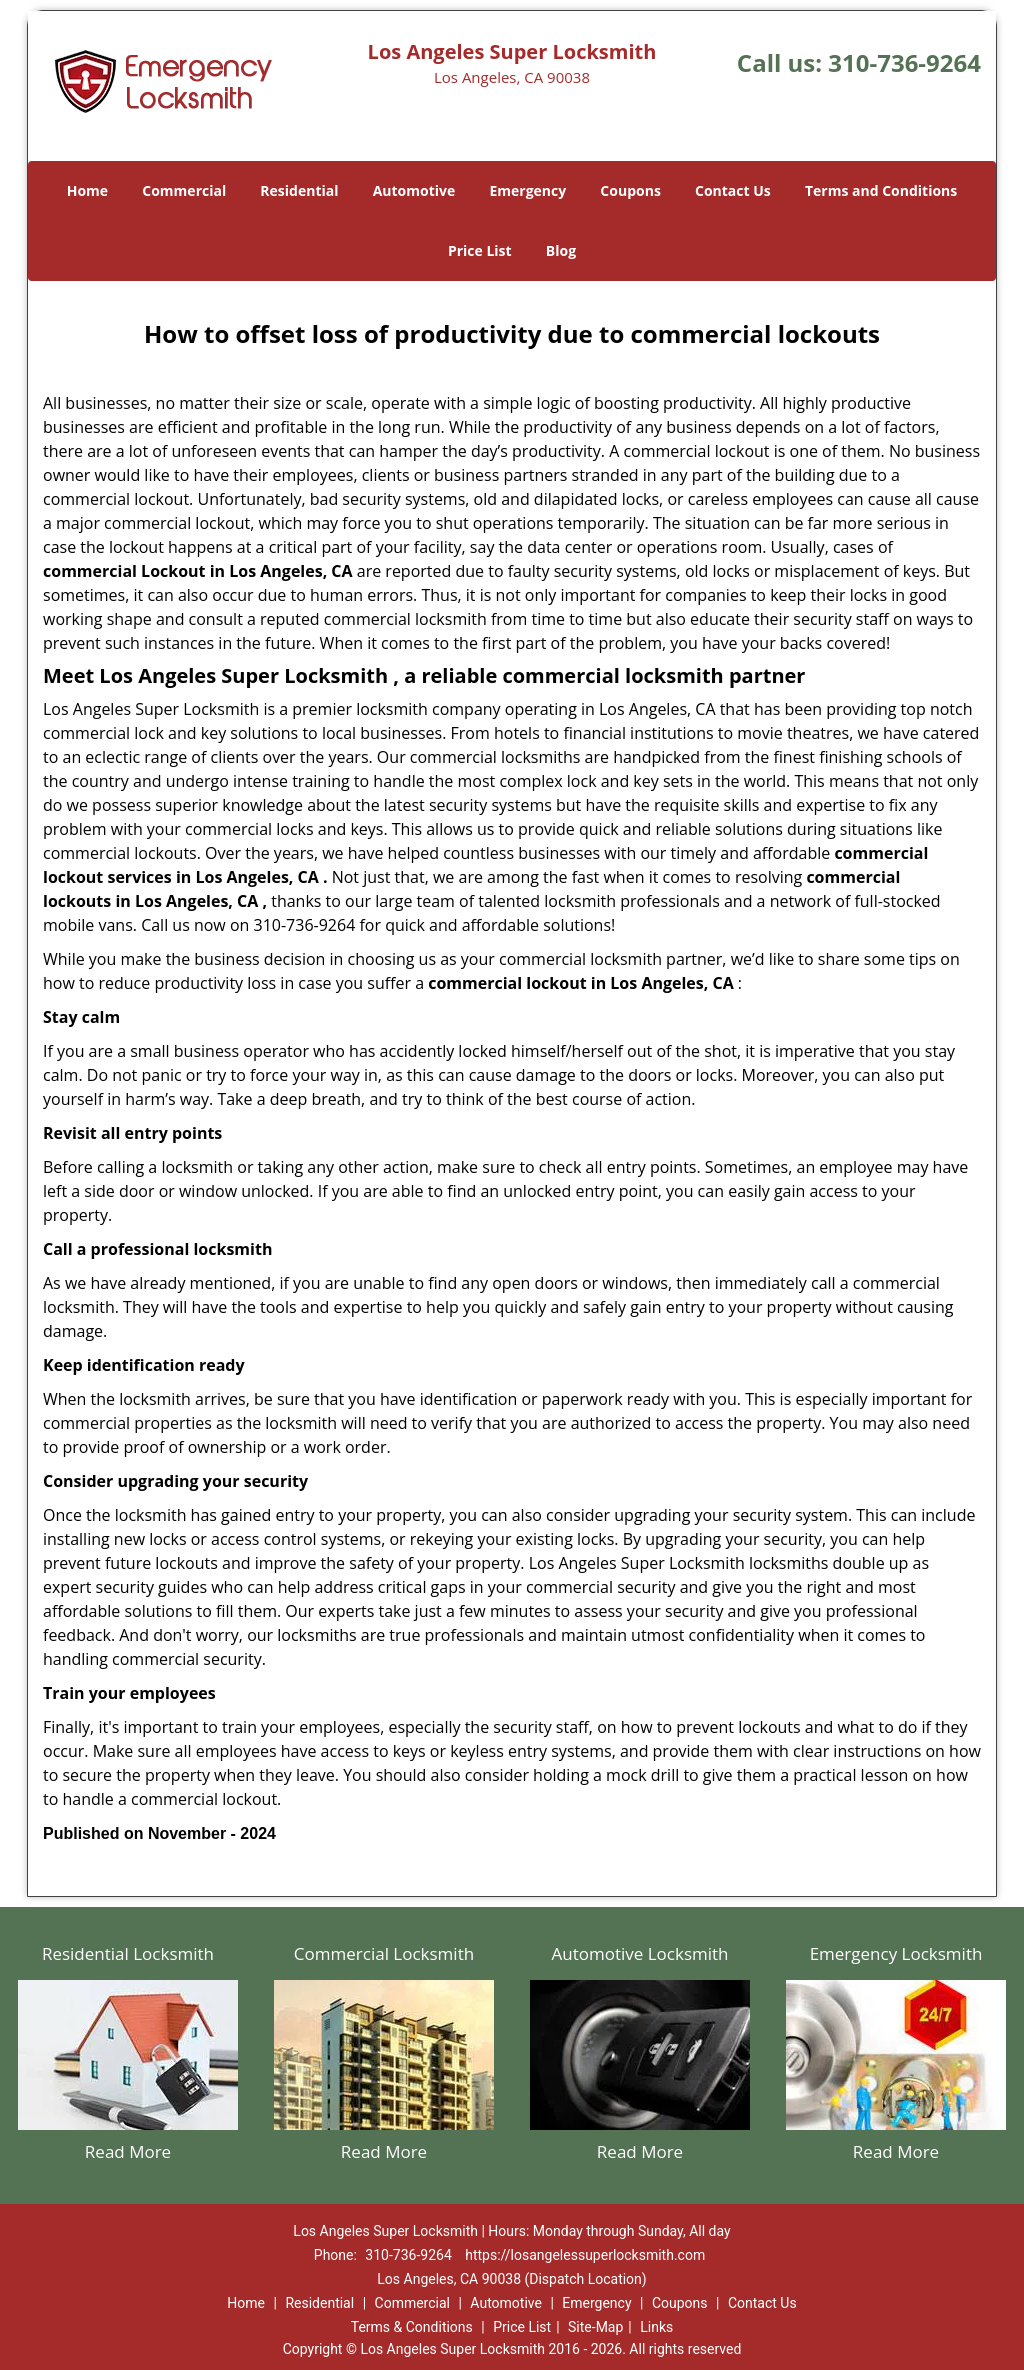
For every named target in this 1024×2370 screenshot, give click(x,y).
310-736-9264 (904, 62)
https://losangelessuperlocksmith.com (585, 2255)
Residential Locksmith (128, 1953)
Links (656, 2327)
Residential (299, 190)
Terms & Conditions (412, 2327)
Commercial (184, 190)
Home (87, 190)
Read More (128, 2151)
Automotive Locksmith (639, 1953)
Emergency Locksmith (896, 1953)
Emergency (527, 190)
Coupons (630, 190)
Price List (480, 250)
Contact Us (733, 190)
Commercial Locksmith (384, 1953)
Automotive (414, 190)
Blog (561, 250)
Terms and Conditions (881, 190)
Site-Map (595, 2327)
